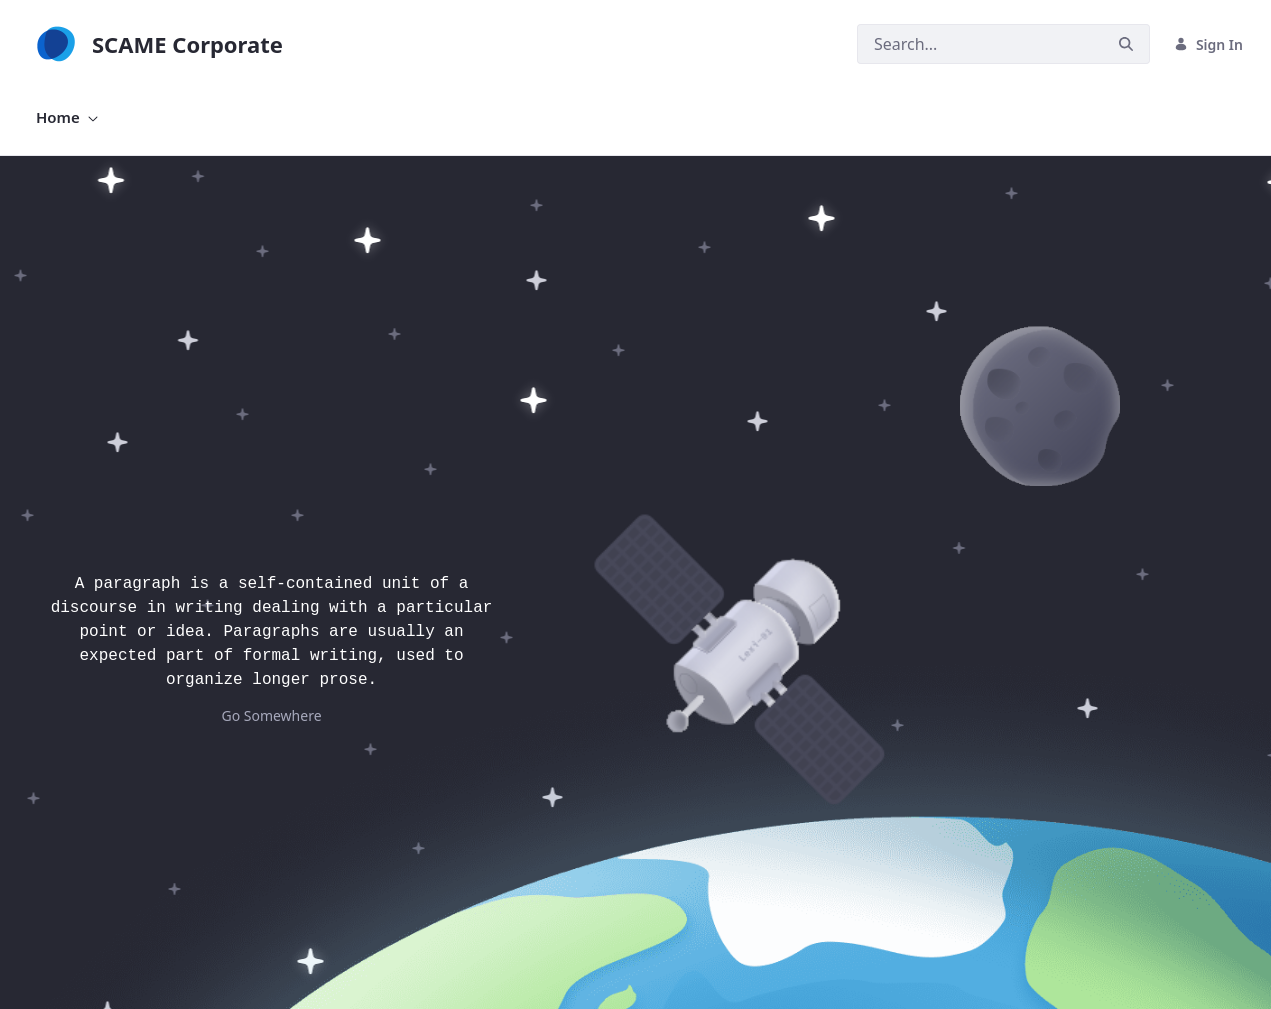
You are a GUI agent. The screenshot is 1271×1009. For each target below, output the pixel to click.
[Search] (980, 44)
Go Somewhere (271, 715)
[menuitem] (67, 117)
